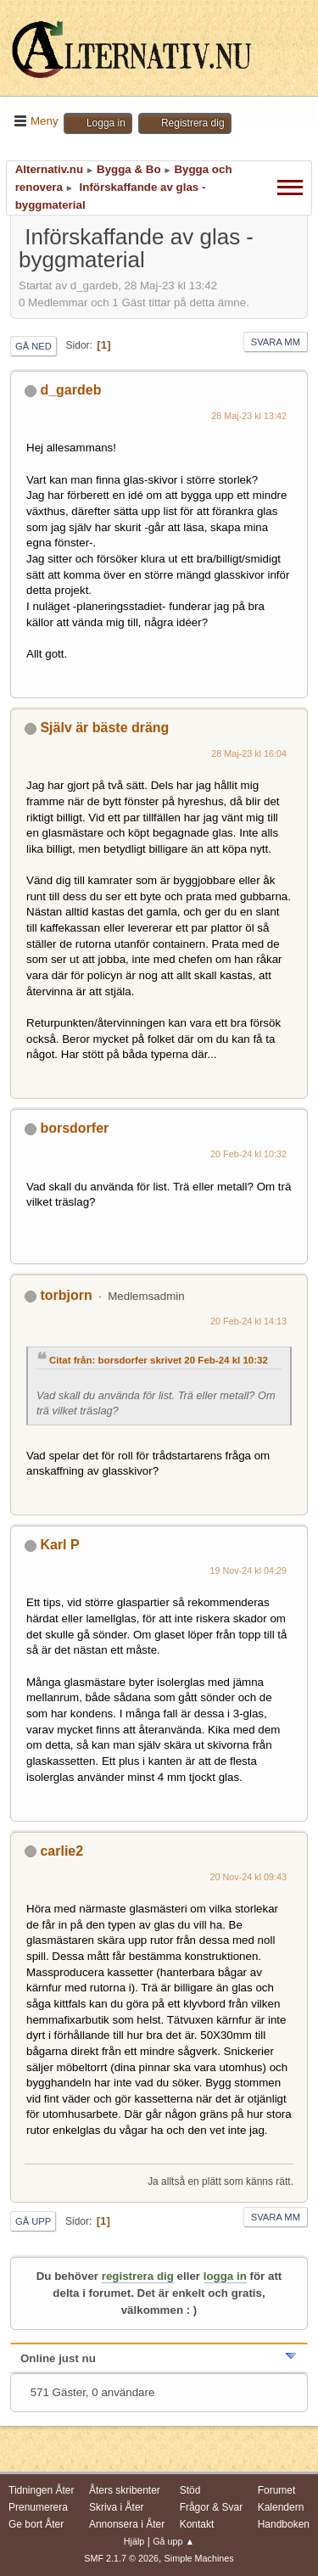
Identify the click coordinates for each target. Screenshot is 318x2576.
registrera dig (138, 2276)
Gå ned (33, 346)
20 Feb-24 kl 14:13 (248, 1321)
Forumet (277, 2490)
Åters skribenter (124, 2490)
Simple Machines (199, 2558)
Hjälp (134, 2541)
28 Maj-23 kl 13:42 (249, 416)
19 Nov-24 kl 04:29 (248, 1570)
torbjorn (66, 1295)
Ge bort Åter (36, 2524)
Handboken (284, 2524)
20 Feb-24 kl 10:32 (248, 1154)
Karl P (59, 1544)
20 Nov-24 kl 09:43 (248, 1877)
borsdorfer (74, 1128)
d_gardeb (70, 390)
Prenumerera (38, 2507)
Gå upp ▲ (173, 2541)
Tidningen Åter (41, 2490)
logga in (225, 2276)
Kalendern (281, 2507)
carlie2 (61, 1851)
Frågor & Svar (211, 2507)
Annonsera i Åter (127, 2524)
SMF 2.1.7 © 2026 (121, 2558)
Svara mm (275, 342)
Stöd (190, 2490)
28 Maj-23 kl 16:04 (249, 753)
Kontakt (197, 2524)
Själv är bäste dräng (104, 727)
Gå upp (33, 2221)
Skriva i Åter (116, 2507)
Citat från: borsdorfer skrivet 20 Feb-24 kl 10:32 (158, 1360)
